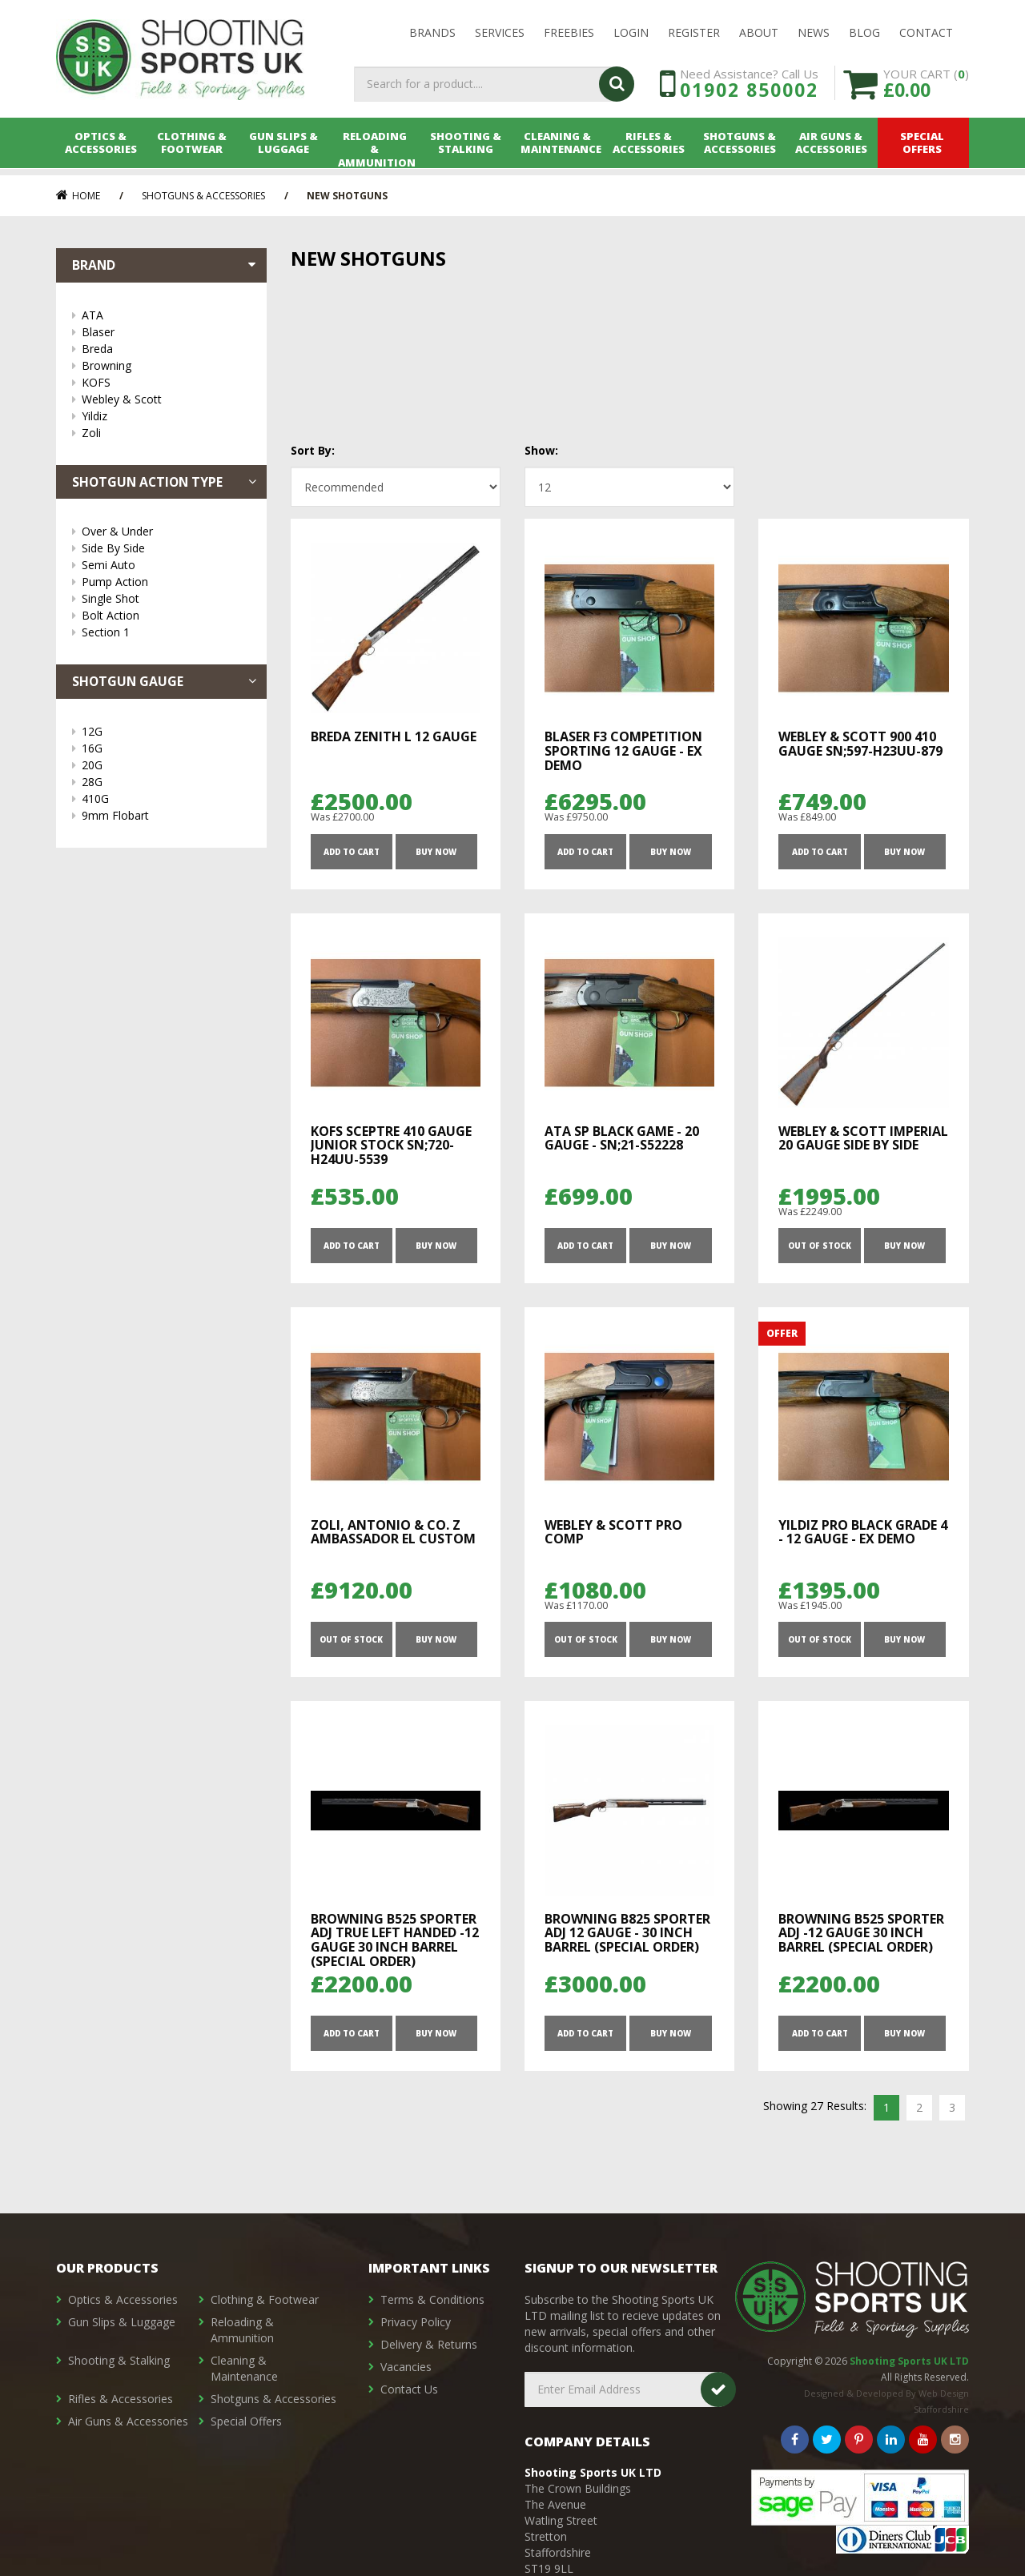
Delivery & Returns (428, 2344)
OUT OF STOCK (819, 1247)
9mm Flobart (166, 816)
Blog (864, 33)
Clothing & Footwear (193, 149)
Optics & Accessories (101, 149)
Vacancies (406, 2366)
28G (166, 782)
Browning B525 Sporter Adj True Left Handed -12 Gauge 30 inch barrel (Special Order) (395, 1942)
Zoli (166, 432)
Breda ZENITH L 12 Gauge (393, 736)
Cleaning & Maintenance (559, 149)
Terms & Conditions (432, 2299)
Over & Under (166, 532)
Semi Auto (166, 565)
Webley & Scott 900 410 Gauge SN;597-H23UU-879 (860, 744)
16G (166, 748)
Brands (432, 33)
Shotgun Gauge (165, 682)
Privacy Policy (415, 2321)
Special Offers (923, 149)
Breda (166, 348)
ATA (166, 315)
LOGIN (631, 33)
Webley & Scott (166, 399)
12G (166, 732)
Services (500, 33)
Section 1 (166, 632)
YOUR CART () (926, 87)
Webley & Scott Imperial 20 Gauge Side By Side (863, 1139)
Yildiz (166, 415)
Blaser (166, 331)
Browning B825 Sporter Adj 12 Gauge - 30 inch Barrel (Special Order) (627, 1935)
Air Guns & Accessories (832, 149)
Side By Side (166, 548)
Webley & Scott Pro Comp (613, 1534)
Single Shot (166, 599)
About (758, 33)
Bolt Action (166, 616)
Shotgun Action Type (165, 482)
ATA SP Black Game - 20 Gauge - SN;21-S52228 (622, 1139)
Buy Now (436, 851)
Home (78, 196)
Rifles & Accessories (649, 149)
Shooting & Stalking (466, 149)
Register (694, 33)
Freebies (569, 33)
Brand (165, 265)
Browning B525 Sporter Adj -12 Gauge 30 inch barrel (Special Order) (861, 1935)
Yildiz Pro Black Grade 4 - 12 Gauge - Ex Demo (862, 1534)
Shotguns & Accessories (741, 149)
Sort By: (313, 450)
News (814, 33)
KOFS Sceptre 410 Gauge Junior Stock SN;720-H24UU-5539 (391, 1146)
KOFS (166, 382)
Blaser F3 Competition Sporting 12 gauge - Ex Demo (623, 750)
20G (166, 765)
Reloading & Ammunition (376, 149)
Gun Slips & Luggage (284, 149)
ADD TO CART (351, 851)
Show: (541, 450)
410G (166, 799)
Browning (166, 365)
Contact (926, 33)
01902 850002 (749, 94)
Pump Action (166, 582)
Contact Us (409, 2389)
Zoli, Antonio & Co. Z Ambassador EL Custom (393, 1534)
